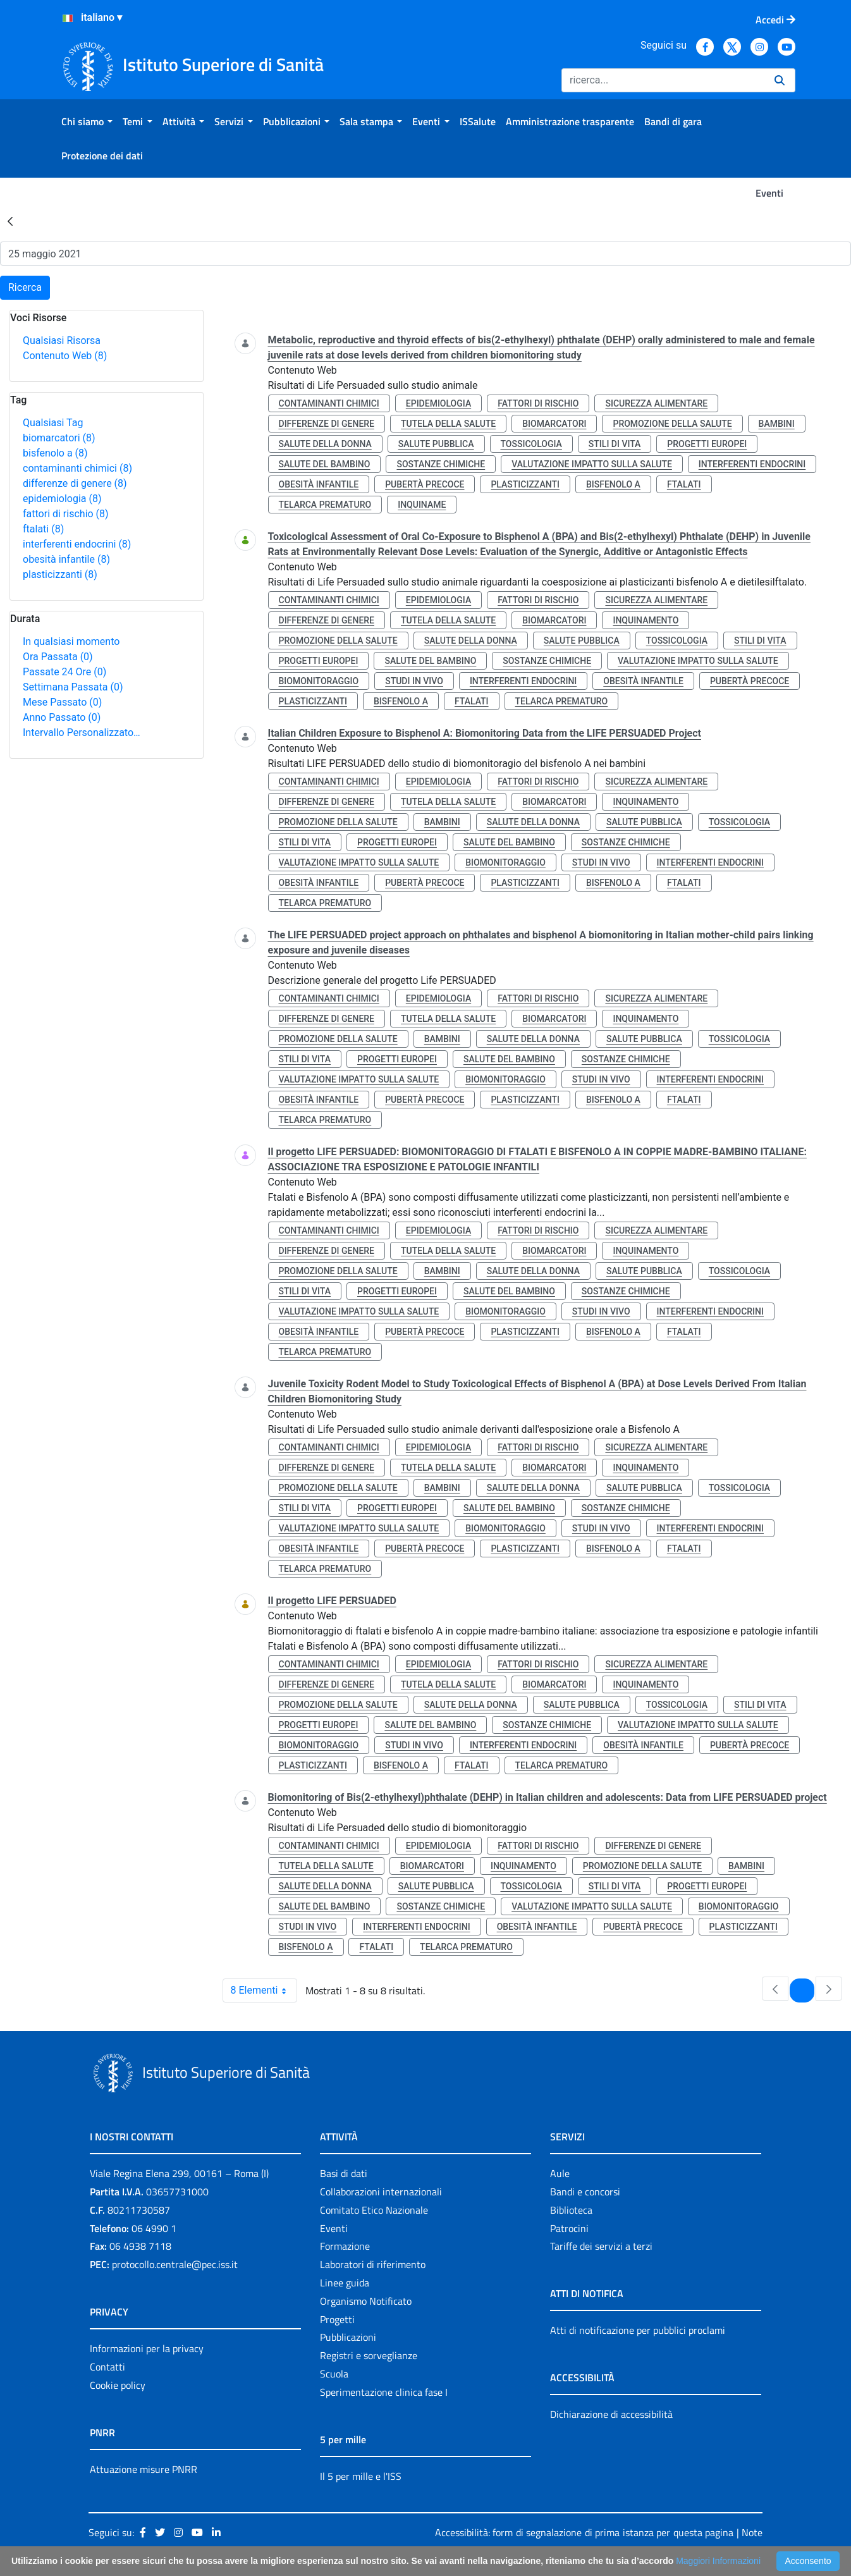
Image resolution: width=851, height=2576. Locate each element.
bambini (777, 424)
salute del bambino (324, 464)
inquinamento (645, 620)
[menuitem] (87, 121)
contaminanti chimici (77, 468)
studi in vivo (414, 681)
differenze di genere (75, 483)
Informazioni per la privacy (147, 2348)
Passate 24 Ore (64, 672)
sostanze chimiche (440, 464)
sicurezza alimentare (656, 403)
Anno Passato (62, 717)
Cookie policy (117, 2385)
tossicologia (531, 444)
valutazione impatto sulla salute (591, 464)
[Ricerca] (662, 80)
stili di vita (615, 444)
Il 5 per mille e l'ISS (360, 2476)
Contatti (107, 2366)
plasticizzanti (60, 574)
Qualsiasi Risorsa (62, 340)
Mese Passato (62, 702)
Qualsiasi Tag (53, 423)
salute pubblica (436, 444)
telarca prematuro (325, 505)
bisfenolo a (55, 453)
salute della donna (325, 444)
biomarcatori (59, 438)
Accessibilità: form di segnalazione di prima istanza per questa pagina (584, 2532)
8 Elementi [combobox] (264, 1990)
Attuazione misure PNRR (143, 2469)
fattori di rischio (66, 514)
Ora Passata (58, 657)
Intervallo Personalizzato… (81, 733)
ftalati (43, 529)
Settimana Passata (73, 687)
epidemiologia (62, 499)
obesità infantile (66, 559)
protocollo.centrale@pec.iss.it (175, 2264)
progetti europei (707, 444)
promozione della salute (672, 424)
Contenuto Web (65, 356)
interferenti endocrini (77, 544)
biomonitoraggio (319, 681)
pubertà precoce (424, 484)
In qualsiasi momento (71, 641)
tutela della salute (448, 424)
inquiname (422, 505)
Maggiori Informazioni (718, 2561)
